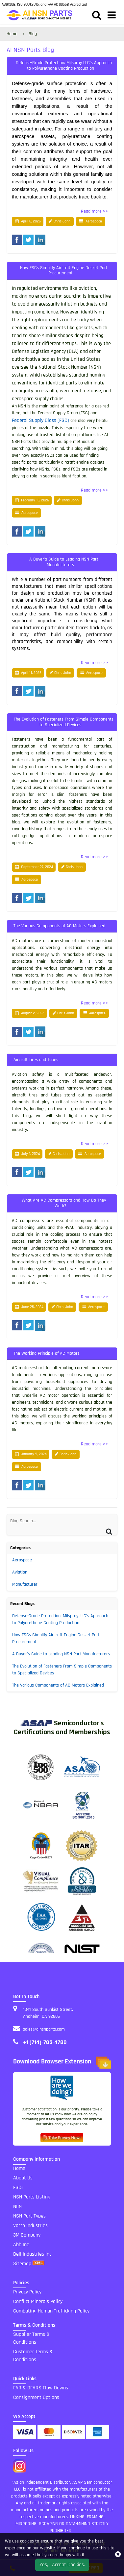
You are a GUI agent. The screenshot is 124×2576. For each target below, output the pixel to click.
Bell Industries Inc (32, 2254)
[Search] (14, 1528)
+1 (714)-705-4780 (45, 2042)
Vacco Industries (30, 2225)
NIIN (17, 2206)
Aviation (19, 1572)
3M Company (26, 2235)
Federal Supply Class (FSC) (40, 420)
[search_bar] (96, 15)
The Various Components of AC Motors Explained (59, 926)
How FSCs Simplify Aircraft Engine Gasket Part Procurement (64, 270)
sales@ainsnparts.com (44, 2029)
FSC (18, 2187)
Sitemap (22, 2263)
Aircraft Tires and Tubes (35, 1060)
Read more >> (94, 211)
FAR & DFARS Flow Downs (40, 2387)
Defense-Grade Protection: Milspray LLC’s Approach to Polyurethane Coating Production (64, 65)
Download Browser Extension (62, 2063)
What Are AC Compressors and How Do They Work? (64, 1203)
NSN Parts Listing (31, 2197)
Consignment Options (36, 2397)
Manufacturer (24, 1584)
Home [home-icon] (13, 34)
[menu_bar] (112, 15)
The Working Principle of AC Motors (46, 1353)
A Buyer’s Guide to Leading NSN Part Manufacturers (63, 562)
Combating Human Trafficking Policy (51, 2311)
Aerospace (94, 221)
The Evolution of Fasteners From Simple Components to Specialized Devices (63, 722)
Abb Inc (21, 2244)
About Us (23, 2177)
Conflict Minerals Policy (37, 2301)
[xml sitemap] (38, 2263)
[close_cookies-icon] (118, 2555)
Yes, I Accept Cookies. (62, 2564)
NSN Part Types (29, 2216)
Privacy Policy (27, 2291)
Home (19, 2168)
